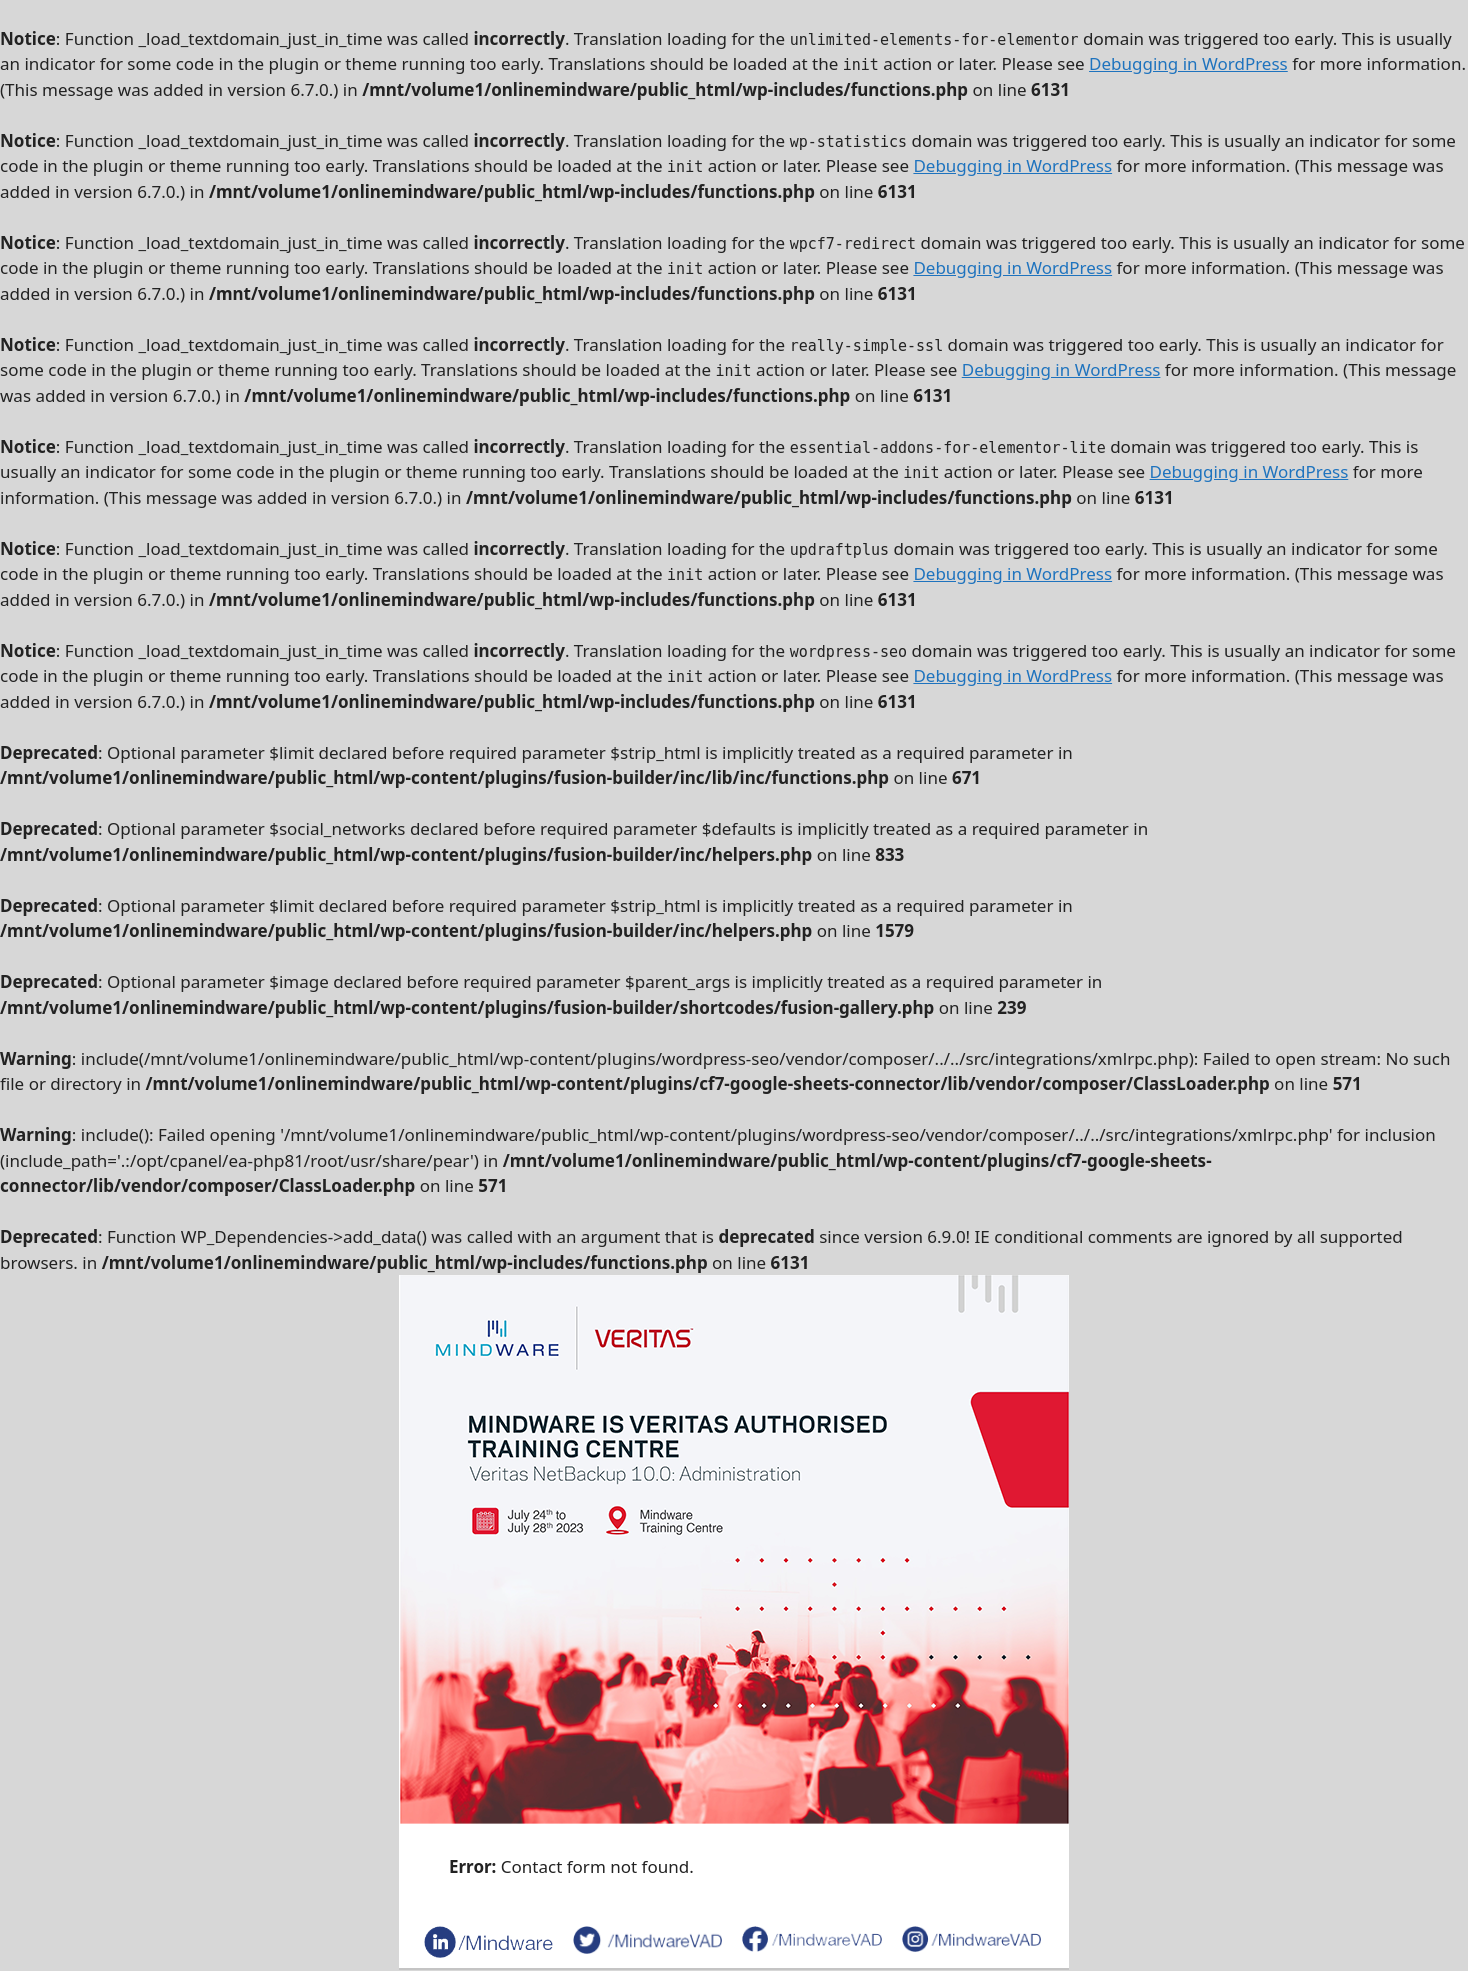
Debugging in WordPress (1188, 63)
